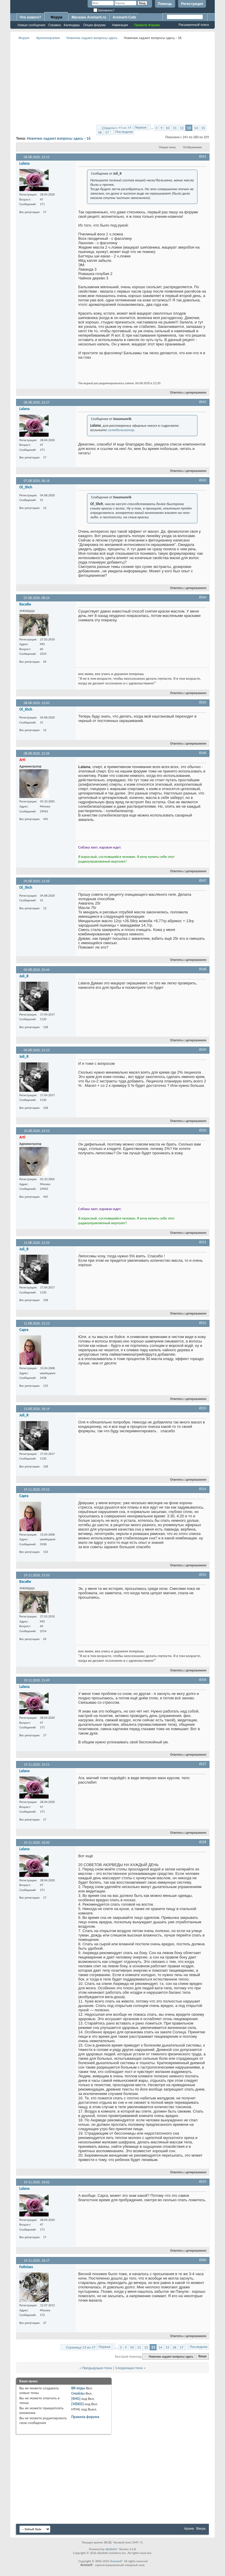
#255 (202, 1575)
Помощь (165, 4)
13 (189, 128)
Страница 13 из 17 (116, 128)
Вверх (202, 2357)
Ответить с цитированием (185, 392)
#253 (202, 1408)
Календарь (72, 25)
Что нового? (30, 17)
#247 (202, 880)
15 (203, 128)
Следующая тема (129, 2368)
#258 (202, 1842)
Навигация (120, 25)
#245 (202, 702)
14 (196, 128)
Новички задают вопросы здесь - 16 (59, 138)
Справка (54, 25)
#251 (202, 1242)
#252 (202, 1323)
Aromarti (116, 2561)
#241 (202, 156)
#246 (202, 753)
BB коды (78, 2388)
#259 (202, 2181)
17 (107, 132)
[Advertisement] (120, 82)
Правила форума (85, 2417)
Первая (140, 127)
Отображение (192, 147)
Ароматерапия (48, 38)
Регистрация (192, 4)
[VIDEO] (77, 2404)
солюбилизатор (121, 430)
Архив (189, 2528)
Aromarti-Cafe (124, 17)
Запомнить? (104, 10)
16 (100, 132)
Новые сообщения (31, 25)
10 (167, 128)
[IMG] (76, 2398)
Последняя (124, 131)
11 (175, 128)
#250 (202, 1130)
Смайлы (78, 2393)
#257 (202, 1764)
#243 (202, 480)
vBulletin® (111, 2549)
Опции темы (167, 147)
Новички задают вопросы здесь (92, 38)
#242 (202, 402)
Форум (56, 17)
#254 (202, 1489)
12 (182, 128)
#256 (202, 1680)
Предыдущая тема (97, 2368)
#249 (202, 1049)
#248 (202, 969)
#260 (202, 2260)
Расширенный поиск (193, 24)
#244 (202, 597)
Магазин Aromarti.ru (88, 17)
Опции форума (94, 25)
